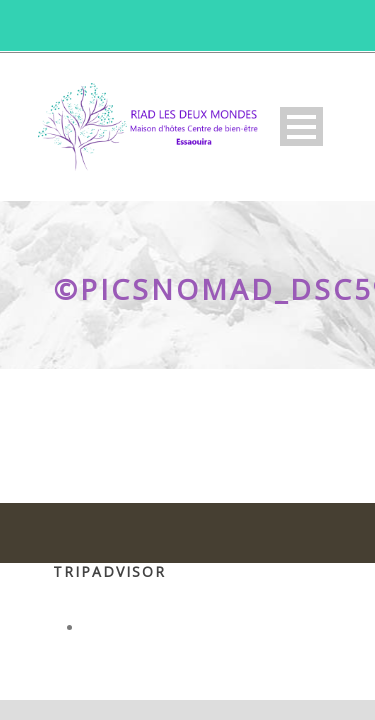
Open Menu (301, 126)
